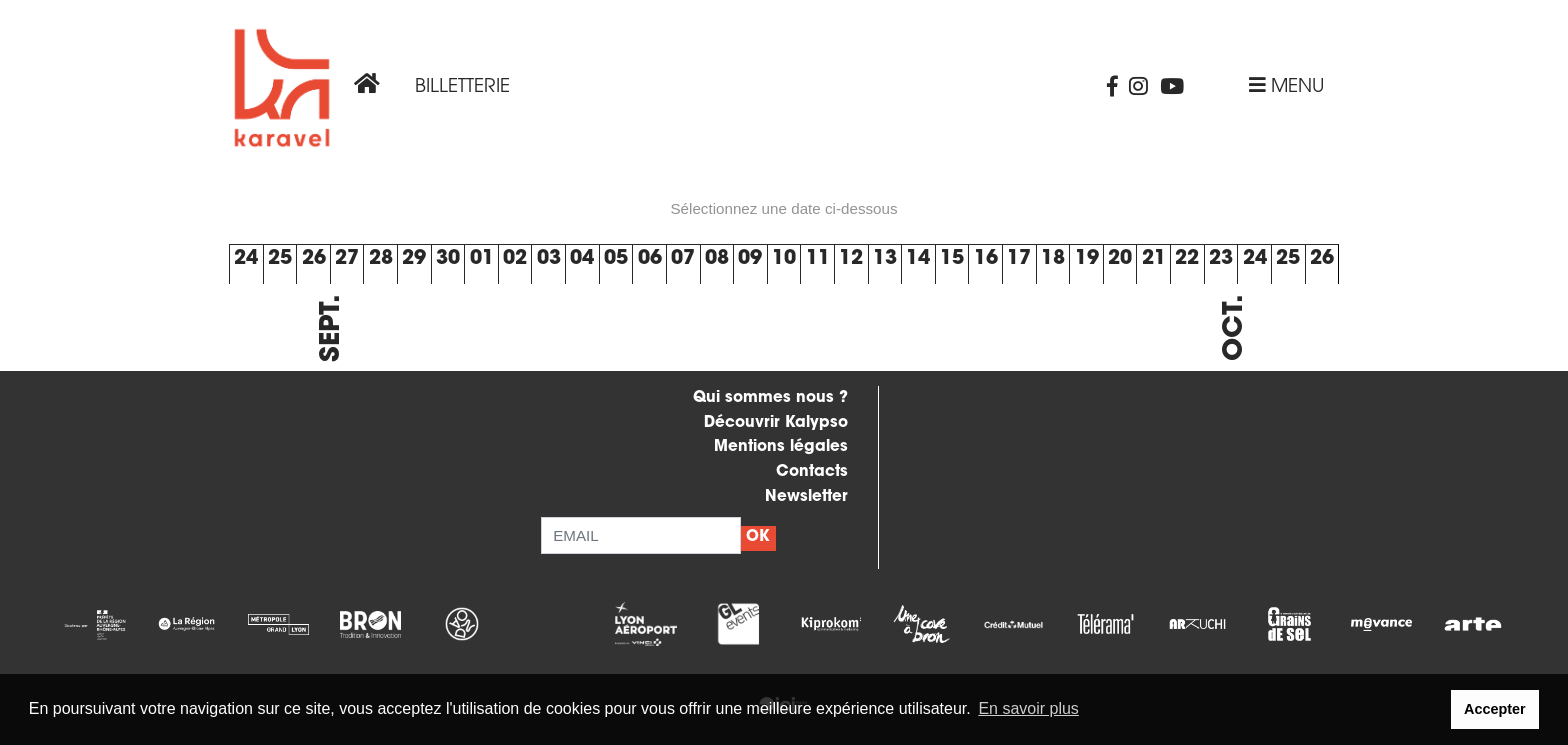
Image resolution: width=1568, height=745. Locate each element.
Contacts (812, 472)
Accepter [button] (1495, 709)
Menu (1286, 87)
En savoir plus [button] (1028, 708)
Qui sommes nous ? (770, 398)
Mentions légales (781, 447)
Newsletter (806, 497)
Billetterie (462, 87)
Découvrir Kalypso (776, 423)
